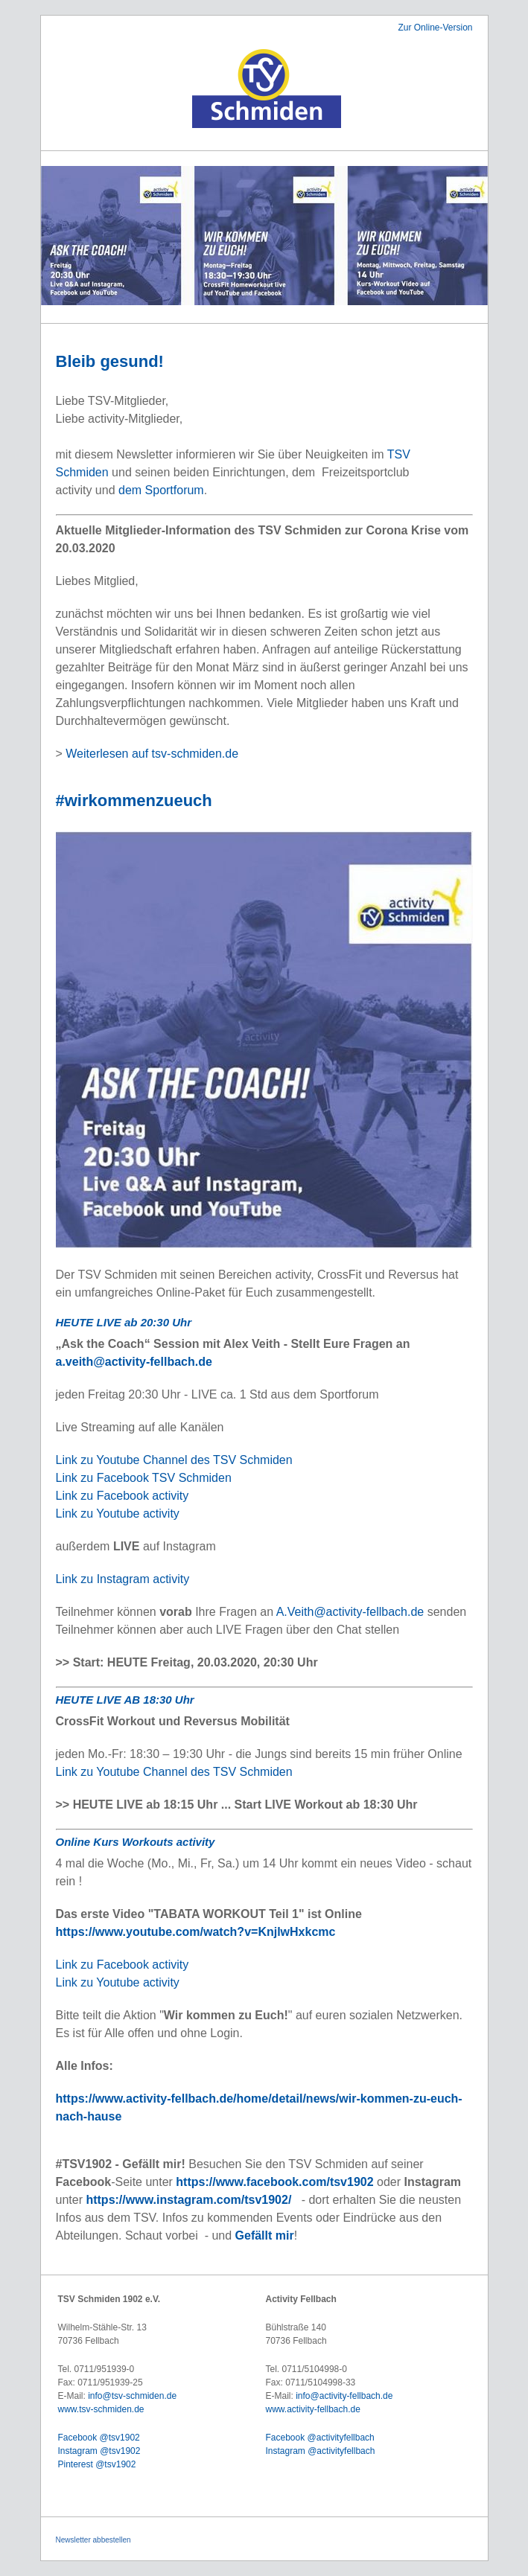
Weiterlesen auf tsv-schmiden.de (152, 753)
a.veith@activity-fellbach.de (134, 1361)
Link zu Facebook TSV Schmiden (144, 1477)
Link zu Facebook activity (122, 1495)
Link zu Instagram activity (123, 1579)
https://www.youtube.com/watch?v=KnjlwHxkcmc (196, 1931)
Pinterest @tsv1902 (97, 2464)
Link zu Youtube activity (117, 1513)
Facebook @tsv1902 (99, 2437)
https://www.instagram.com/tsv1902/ (188, 2199)
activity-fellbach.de (323, 2409)
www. (276, 2409)
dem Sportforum (161, 490)
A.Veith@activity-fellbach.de (350, 1611)
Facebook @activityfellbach (320, 2437)
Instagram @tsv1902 (99, 2451)
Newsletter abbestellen (93, 2540)
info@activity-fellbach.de (344, 2396)
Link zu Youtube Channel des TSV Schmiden (174, 1460)
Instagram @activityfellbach (320, 2451)
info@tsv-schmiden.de (132, 2396)
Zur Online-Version (435, 27)
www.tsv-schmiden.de (101, 2409)
